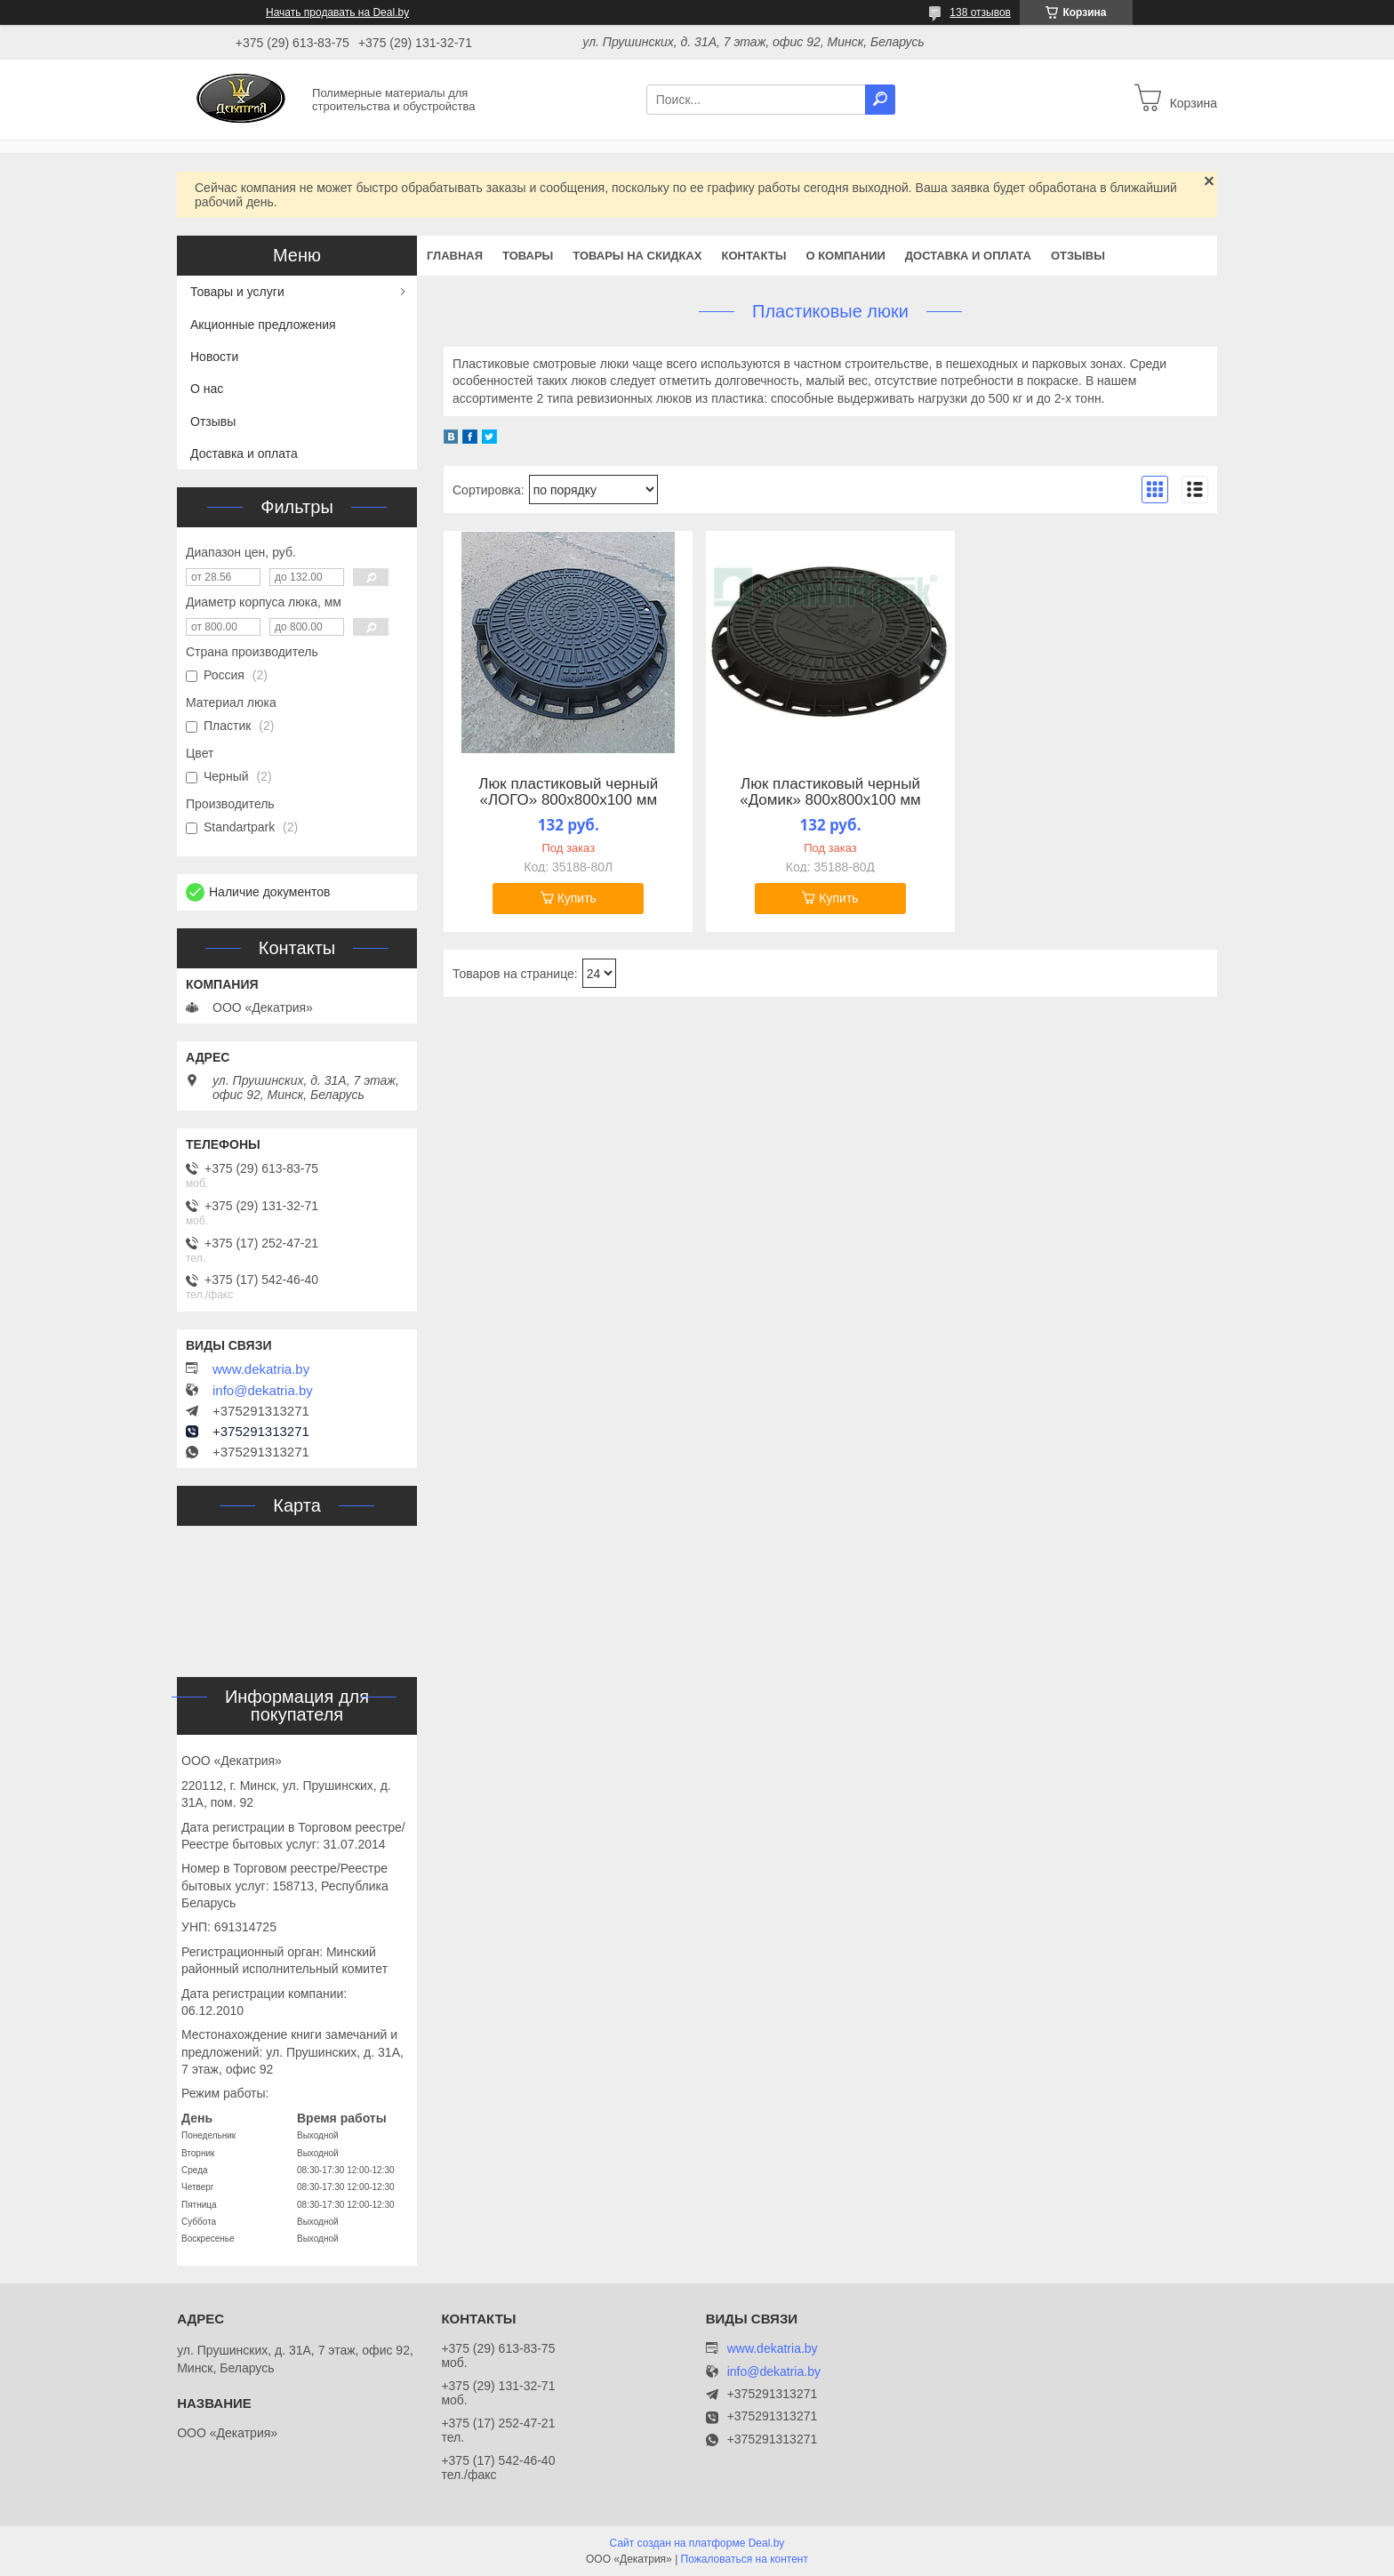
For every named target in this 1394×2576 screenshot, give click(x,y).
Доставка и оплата (968, 255)
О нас (206, 388)
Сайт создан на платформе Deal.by (697, 2543)
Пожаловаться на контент (744, 2559)
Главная (455, 255)
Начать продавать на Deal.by (337, 12)
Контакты (754, 255)
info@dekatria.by (262, 1391)
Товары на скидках (637, 255)
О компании (845, 255)
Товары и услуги (237, 292)
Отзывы (1078, 255)
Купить (577, 898)
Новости (214, 356)
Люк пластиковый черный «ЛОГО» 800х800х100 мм (568, 792)
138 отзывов (980, 12)
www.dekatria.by (260, 1369)
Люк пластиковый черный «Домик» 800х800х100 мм (830, 792)
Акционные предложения (263, 324)
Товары (527, 255)
